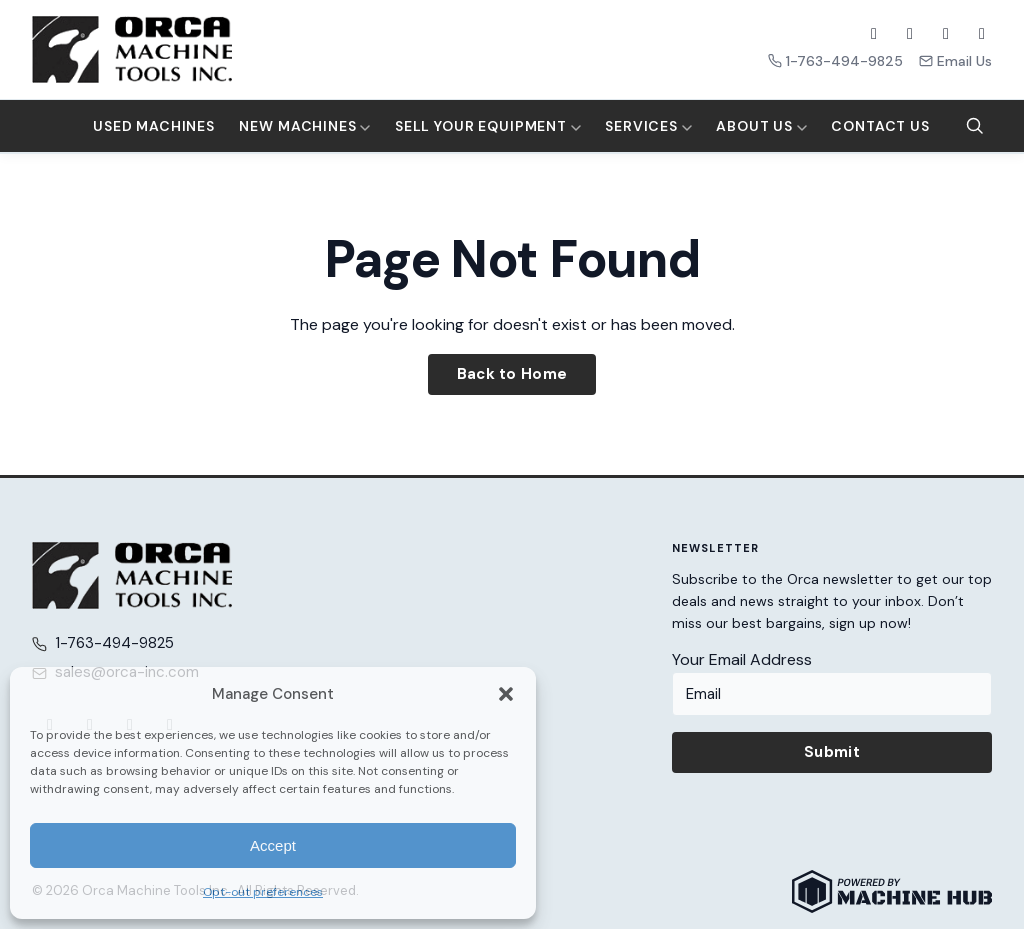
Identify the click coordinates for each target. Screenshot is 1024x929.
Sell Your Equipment (488, 126)
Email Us (955, 61)
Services (648, 126)
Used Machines (154, 126)
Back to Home (512, 374)
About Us (761, 126)
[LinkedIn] (982, 34)
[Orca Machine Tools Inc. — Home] (132, 49)
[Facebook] (874, 34)
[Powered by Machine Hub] (892, 891)
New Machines (304, 126)
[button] (506, 694)
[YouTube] (946, 34)
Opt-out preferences (263, 892)
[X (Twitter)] (910, 34)
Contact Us (880, 126)
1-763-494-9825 (835, 61)
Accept (273, 845)
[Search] (975, 126)
